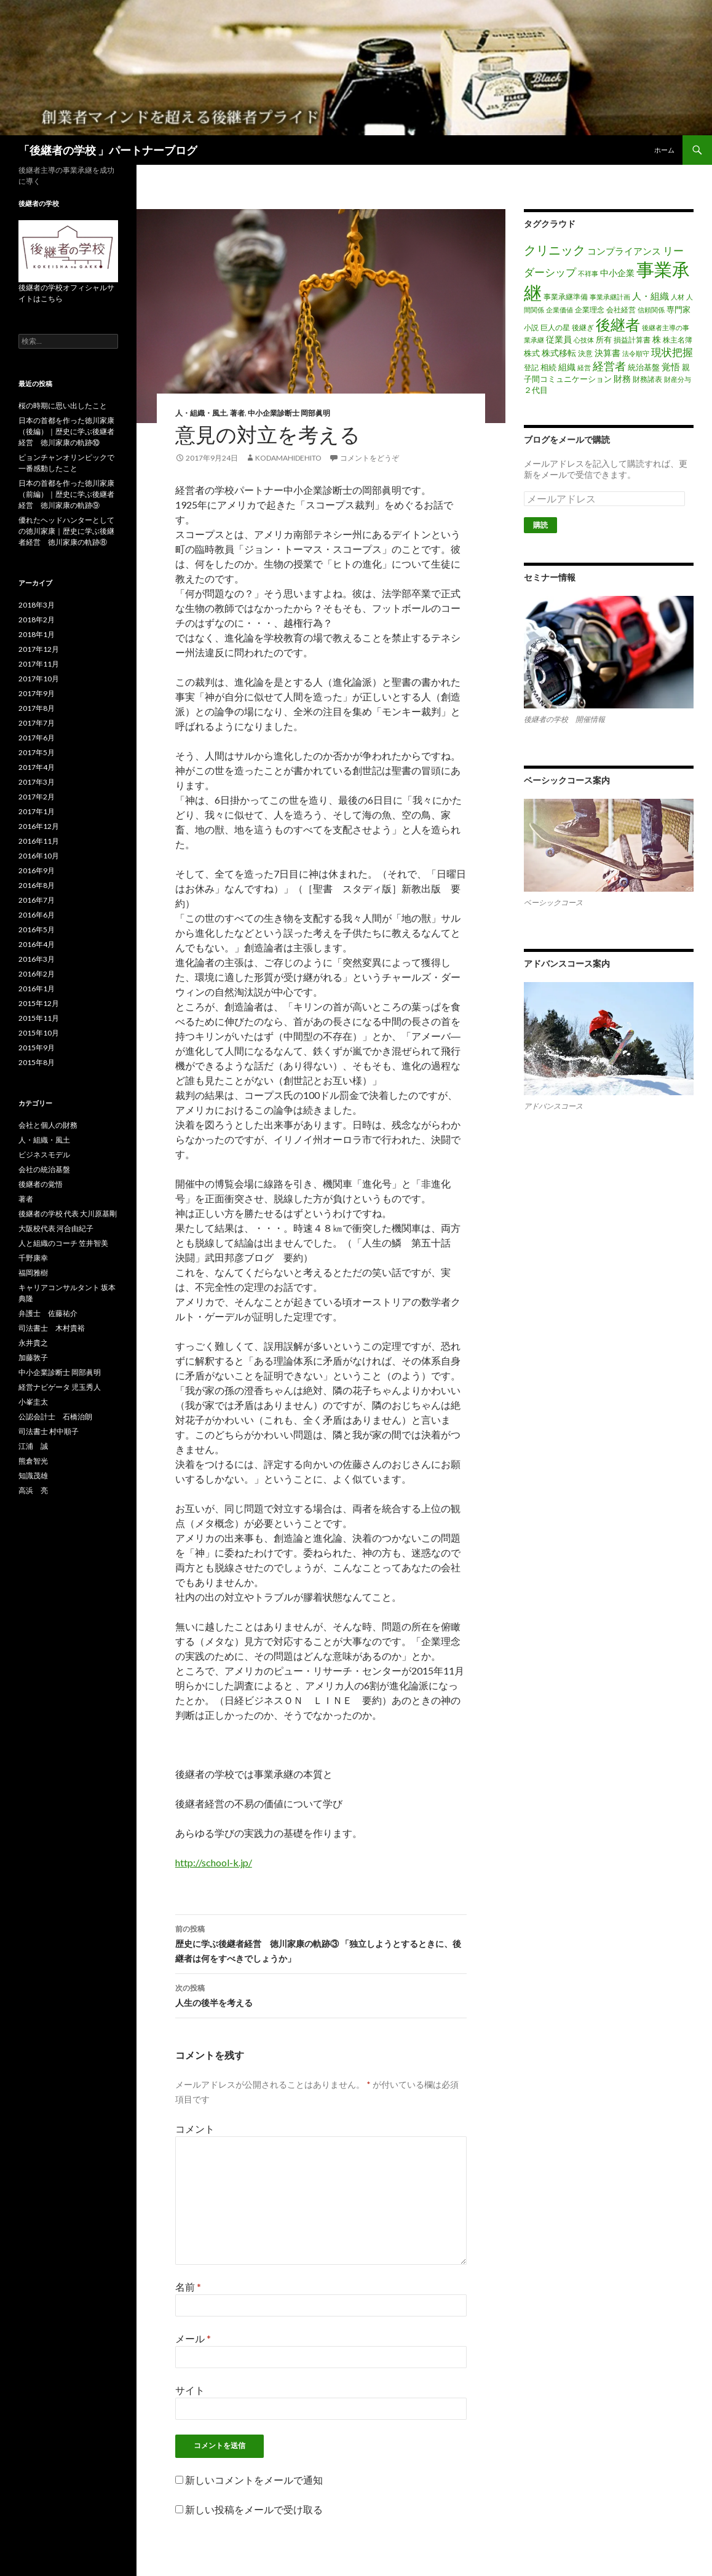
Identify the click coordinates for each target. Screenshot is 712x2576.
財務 (622, 378)
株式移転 (559, 352)
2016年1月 (36, 988)
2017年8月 (36, 708)
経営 (584, 367)
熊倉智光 (33, 1460)
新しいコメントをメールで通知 (254, 2480)
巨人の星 (555, 327)
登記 (531, 367)
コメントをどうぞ (369, 457)
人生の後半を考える (321, 1994)
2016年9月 (36, 870)
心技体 (584, 340)
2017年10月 (38, 678)
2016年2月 (36, 973)
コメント (195, 2128)
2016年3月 (36, 959)
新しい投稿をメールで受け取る (254, 2509)
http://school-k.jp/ (213, 1862)
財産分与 (677, 379)
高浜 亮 (33, 1490)
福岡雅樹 (33, 1272)
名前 (188, 2287)
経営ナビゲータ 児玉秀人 (59, 1387)
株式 (532, 353)
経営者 (609, 366)
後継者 (618, 324)
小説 (531, 327)
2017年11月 (38, 663)
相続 (548, 367)
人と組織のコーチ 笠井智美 (63, 1243)
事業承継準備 (566, 296)
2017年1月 (36, 811)
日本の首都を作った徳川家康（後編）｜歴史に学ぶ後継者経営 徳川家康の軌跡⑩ (66, 431)
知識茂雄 (33, 1475)
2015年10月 (38, 1032)
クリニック (554, 249)
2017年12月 (38, 649)
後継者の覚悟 (40, 1184)
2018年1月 (36, 634)
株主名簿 (677, 339)
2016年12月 (38, 826)
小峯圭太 (33, 1401)
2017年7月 (36, 722)
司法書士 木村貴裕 (51, 1328)
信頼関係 (651, 310)
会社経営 (621, 309)
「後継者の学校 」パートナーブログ (107, 150)
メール (193, 2338)
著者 (237, 413)
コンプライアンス (624, 250)
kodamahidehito (288, 457)
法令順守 (635, 353)
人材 (677, 297)
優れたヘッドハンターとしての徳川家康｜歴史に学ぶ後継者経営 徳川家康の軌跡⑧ (66, 531)
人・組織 (650, 295)
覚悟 (671, 366)
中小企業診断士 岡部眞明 (289, 413)
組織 (567, 367)
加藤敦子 (33, 1357)
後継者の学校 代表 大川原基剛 (67, 1213)
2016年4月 (36, 944)
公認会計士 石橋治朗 (55, 1416)
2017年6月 (36, 737)
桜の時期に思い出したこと (62, 405)
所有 (604, 339)
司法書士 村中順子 (48, 1431)
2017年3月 (36, 782)
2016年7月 (36, 900)
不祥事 (588, 273)
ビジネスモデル (44, 1154)
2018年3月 (36, 604)
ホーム (664, 150)
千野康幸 (33, 1257)
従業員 (559, 339)
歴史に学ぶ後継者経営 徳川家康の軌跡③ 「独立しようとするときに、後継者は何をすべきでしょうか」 (321, 1943)
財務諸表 (647, 379)
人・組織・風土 (201, 413)
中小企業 (617, 273)
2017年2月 (36, 796)
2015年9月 (36, 1047)
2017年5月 (36, 752)
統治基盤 (644, 367)
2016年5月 (36, 929)
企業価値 (559, 310)
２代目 (536, 390)
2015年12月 (38, 1003)
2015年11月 (38, 1018)
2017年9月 (36, 693)
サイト (190, 2390)
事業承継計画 (610, 297)
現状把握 (672, 352)
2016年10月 (38, 855)
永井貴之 (33, 1342)
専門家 (678, 309)
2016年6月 (36, 914)
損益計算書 (632, 339)
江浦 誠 (33, 1446)
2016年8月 (36, 885)
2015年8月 (36, 1062)
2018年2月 (36, 619)
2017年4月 (36, 767)
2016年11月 (38, 841)
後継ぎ (583, 327)
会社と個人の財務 (47, 1125)
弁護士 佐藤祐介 (47, 1313)
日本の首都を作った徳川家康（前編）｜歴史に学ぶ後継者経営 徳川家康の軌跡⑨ (66, 494)
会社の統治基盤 (44, 1169)
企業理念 (589, 309)
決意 (585, 353)
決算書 (607, 352)
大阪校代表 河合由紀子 (55, 1228)
